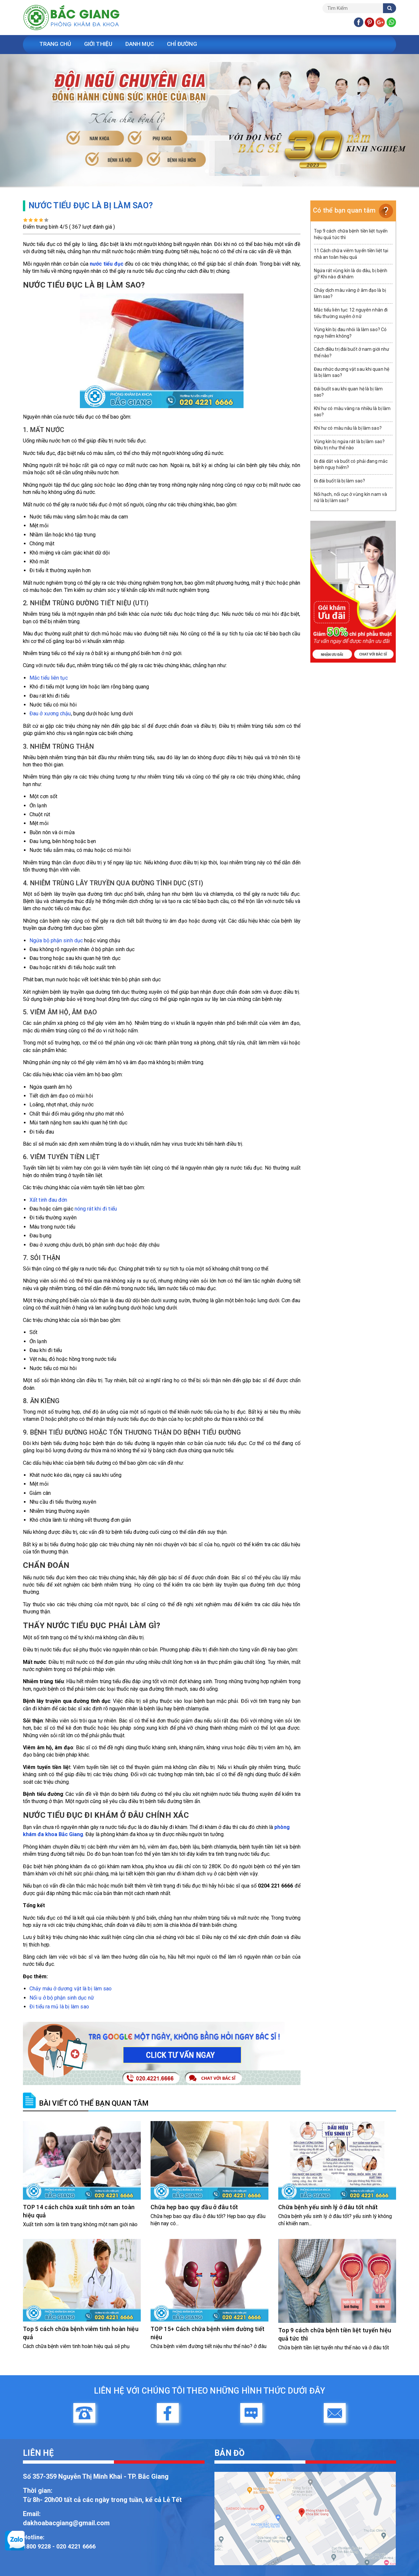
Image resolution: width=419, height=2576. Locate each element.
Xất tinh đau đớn (48, 1200)
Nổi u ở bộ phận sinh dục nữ (61, 1998)
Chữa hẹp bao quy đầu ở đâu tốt (194, 2207)
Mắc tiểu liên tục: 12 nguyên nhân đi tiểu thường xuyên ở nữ (351, 313)
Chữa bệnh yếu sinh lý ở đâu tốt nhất (328, 2207)
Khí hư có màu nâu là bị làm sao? (348, 428)
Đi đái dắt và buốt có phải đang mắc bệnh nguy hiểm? (351, 464)
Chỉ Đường (186, 44)
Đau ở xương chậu (50, 713)
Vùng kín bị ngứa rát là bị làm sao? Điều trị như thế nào (349, 445)
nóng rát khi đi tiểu (96, 1209)
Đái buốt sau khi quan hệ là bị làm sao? (348, 392)
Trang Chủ (55, 44)
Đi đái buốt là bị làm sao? (339, 480)
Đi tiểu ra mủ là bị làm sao (59, 2006)
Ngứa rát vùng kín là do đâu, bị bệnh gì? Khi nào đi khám (351, 274)
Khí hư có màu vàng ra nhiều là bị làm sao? (352, 412)
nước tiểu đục (106, 264)
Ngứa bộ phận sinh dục (56, 940)
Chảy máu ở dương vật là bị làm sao (70, 1988)
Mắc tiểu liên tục (48, 678)
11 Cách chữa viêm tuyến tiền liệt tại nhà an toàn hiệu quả (351, 254)
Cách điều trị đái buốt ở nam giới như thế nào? (352, 352)
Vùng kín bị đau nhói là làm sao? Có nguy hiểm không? (350, 333)
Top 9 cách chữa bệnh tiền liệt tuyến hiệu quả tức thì (351, 234)
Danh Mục (142, 44)
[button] (31, 120)
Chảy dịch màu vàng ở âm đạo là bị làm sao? (350, 293)
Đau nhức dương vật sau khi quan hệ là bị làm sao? (351, 372)
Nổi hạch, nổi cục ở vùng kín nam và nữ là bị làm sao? (350, 497)
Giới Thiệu (100, 44)
